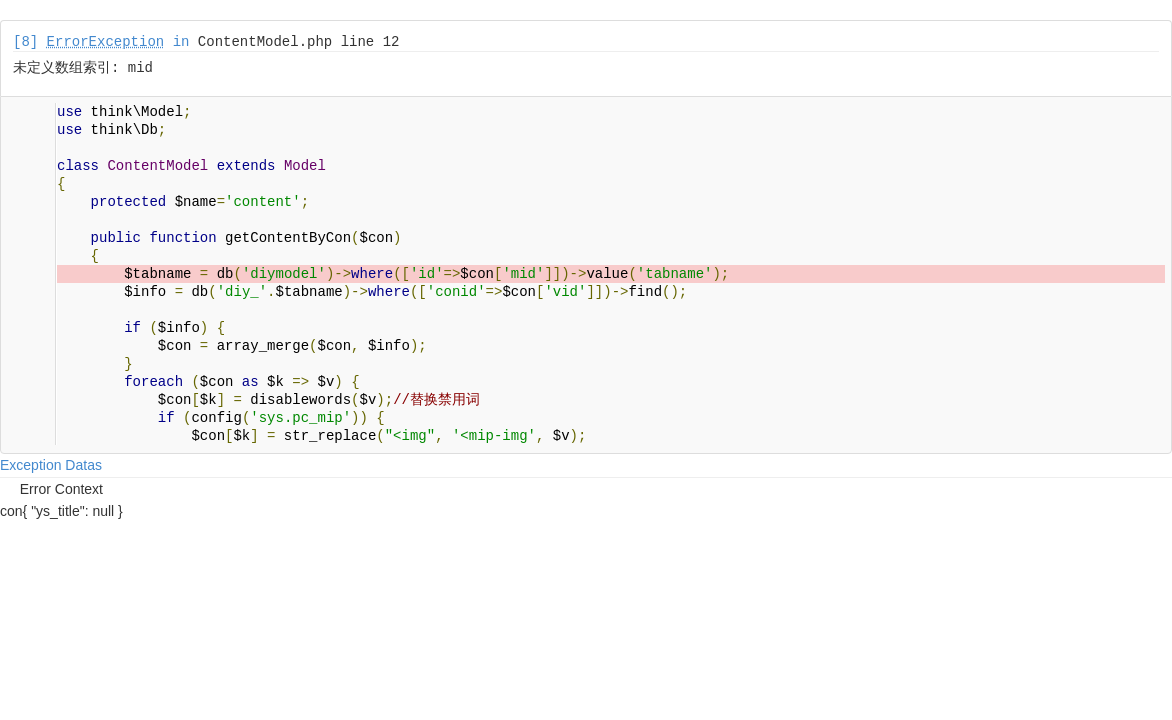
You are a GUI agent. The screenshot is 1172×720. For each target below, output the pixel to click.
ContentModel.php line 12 (299, 42)
